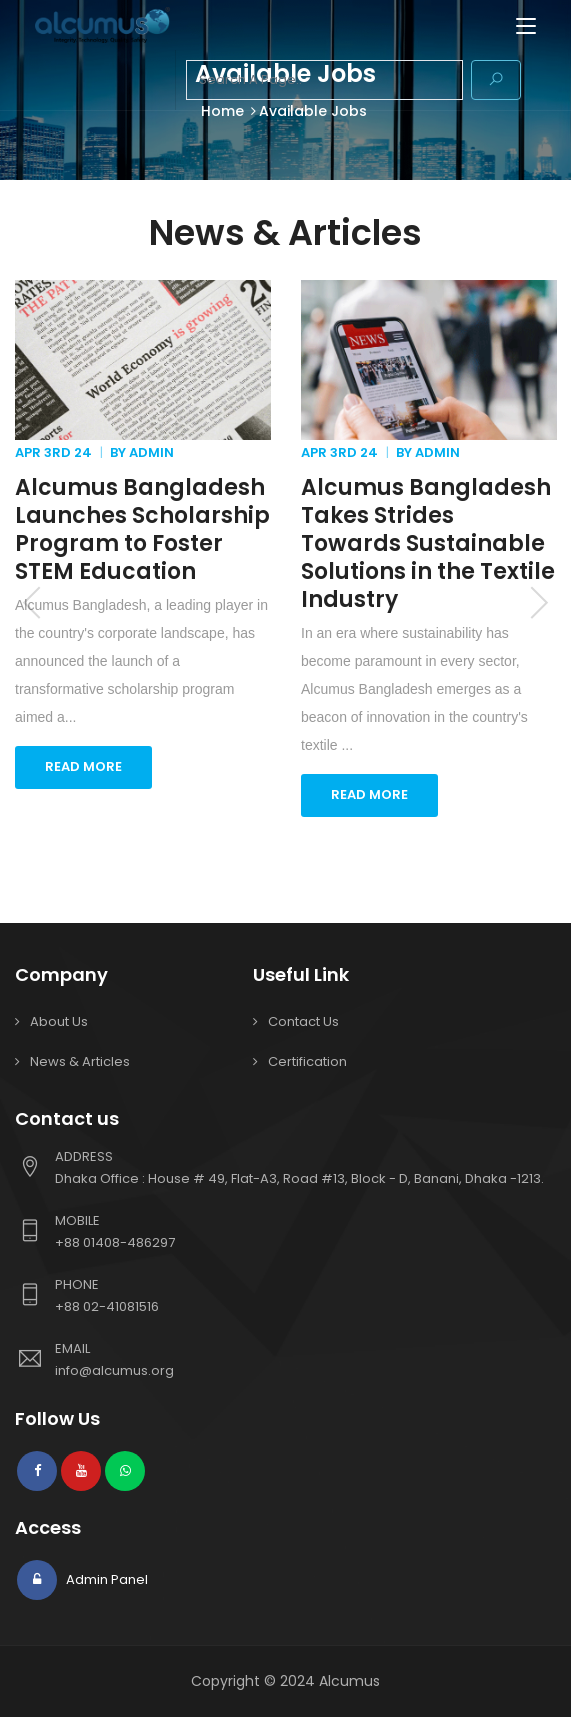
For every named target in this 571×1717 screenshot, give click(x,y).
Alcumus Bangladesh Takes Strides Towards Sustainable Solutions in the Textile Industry (428, 543)
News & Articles (80, 1061)
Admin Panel (105, 1579)
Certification (307, 1061)
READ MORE (83, 766)
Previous (32, 601)
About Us (59, 1021)
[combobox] (324, 80)
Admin (151, 452)
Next (538, 601)
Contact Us (303, 1021)
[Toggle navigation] (526, 27)
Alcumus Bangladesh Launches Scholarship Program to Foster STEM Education (142, 529)
